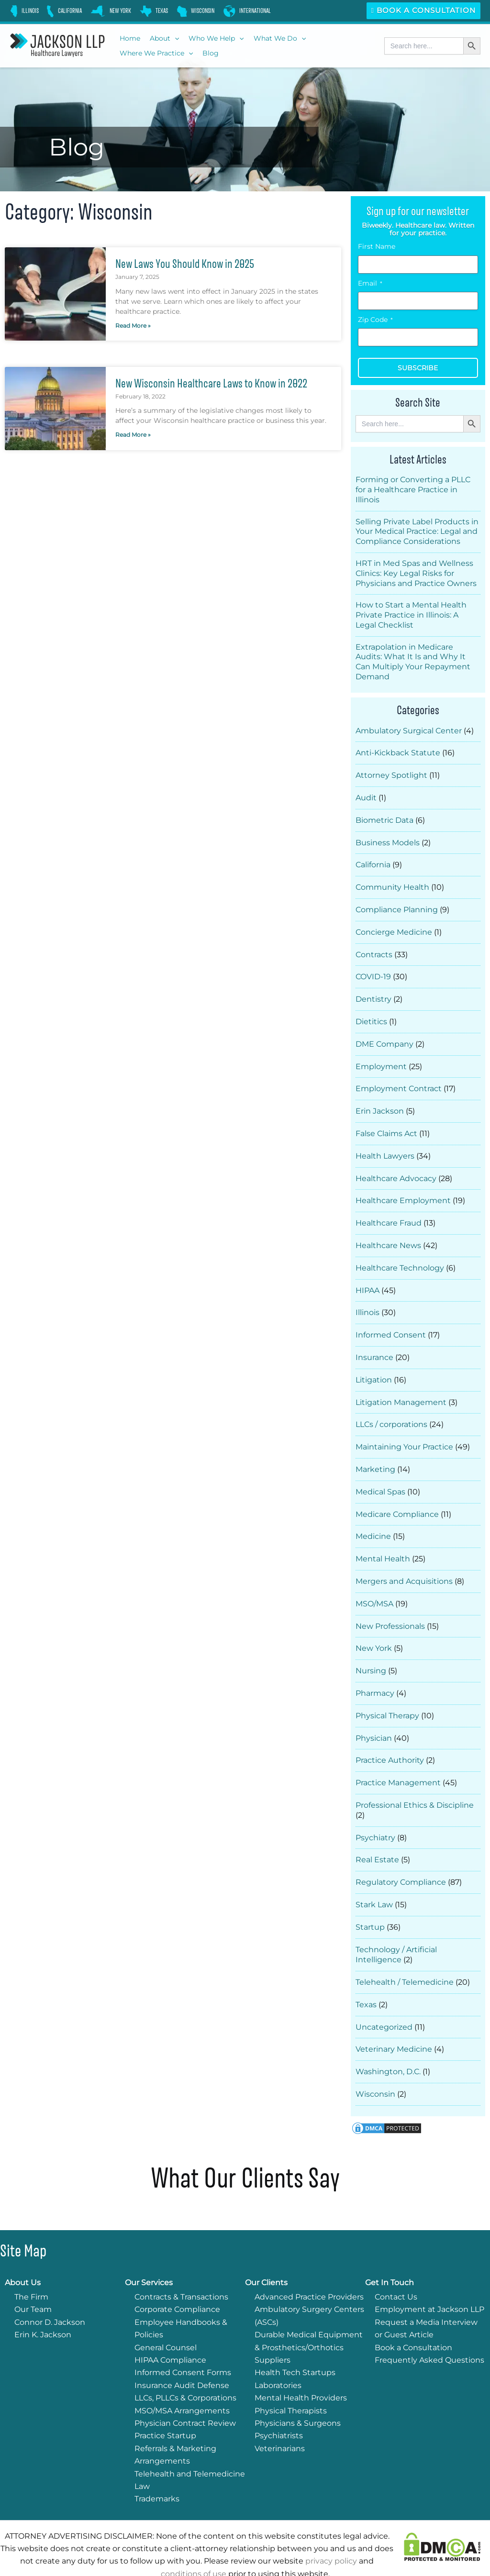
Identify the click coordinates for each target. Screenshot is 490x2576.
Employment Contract (399, 1080)
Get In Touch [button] (389, 2252)
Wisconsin (375, 2064)
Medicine (373, 1518)
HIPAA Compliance (170, 2330)
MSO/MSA (374, 1584)
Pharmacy (375, 1672)
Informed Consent (391, 1321)
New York (374, 1628)
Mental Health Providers (301, 2368)
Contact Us (396, 2267)
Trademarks (156, 2469)
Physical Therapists (291, 2381)
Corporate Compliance (177, 2279)
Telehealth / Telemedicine (405, 1954)
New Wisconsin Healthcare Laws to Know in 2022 (218, 383)
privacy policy (331, 2531)
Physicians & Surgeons (298, 2393)
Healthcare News (388, 1233)
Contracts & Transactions (181, 2267)
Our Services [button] (149, 2252)
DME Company (384, 1036)
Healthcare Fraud (389, 1211)
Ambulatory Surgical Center (409, 730)
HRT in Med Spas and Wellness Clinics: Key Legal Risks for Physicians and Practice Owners (416, 573)
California (373, 861)
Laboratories (278, 2355)
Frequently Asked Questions (429, 2330)
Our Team (33, 2279)
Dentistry (373, 992)
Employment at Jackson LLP (429, 2279)
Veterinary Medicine (394, 2020)
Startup (370, 1901)
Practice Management (398, 1759)
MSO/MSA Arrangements (182, 2381)
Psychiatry (375, 1813)
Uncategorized (384, 1998)
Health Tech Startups (295, 2342)
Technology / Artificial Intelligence (396, 1928)
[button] (164, 38)
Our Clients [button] (266, 2252)
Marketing (375, 1453)
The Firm (31, 2267)
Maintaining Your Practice (404, 1431)
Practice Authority (390, 1737)
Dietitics (371, 1014)
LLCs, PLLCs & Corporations (185, 2368)
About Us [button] (23, 2252)
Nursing (371, 1650)
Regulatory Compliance (401, 1857)
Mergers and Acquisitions (404, 1562)
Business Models (388, 839)
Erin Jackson (380, 1102)
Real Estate (377, 1835)
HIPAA (367, 1277)
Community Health (392, 883)
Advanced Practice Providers (309, 2267)
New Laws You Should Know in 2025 (190, 263)
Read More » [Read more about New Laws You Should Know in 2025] (133, 326)
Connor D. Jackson (49, 2292)
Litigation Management (401, 1387)
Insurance (374, 1343)
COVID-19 (373, 970)
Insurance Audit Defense (181, 2355)
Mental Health (383, 1540)
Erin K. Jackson (42, 2305)
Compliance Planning (397, 905)
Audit (366, 795)
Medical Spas (380, 1475)
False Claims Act (386, 1124)
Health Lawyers (385, 1146)
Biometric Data (384, 817)
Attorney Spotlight (391, 773)
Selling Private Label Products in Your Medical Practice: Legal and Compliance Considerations (417, 531)
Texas (366, 1976)
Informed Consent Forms (182, 2342)
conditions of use (193, 2544)
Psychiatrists (279, 2405)
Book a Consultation (423, 10)
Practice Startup (165, 2405)
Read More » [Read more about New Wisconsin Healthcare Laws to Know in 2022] (133, 435)
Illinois (367, 1299)
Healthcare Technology (400, 1255)
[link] (24, 11)
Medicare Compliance (397, 1497)
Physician (374, 1716)
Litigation (374, 1365)
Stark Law (374, 1879)
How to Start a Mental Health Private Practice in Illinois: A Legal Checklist (411, 615)
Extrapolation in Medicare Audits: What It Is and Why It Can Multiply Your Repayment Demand (413, 661)
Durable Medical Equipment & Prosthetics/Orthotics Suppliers (309, 2317)
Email (370, 283)
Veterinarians (280, 2418)
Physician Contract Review (185, 2393)
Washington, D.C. (388, 2042)
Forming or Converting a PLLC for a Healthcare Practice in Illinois (413, 489)
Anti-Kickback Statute (398, 751)
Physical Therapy (387, 1694)
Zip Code (375, 319)
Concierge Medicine (394, 927)
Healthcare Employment (403, 1189)
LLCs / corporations (391, 1409)
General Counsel (165, 2317)
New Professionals (390, 1606)
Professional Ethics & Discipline (415, 1781)
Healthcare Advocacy (396, 1168)
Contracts (374, 949)
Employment (381, 1058)
